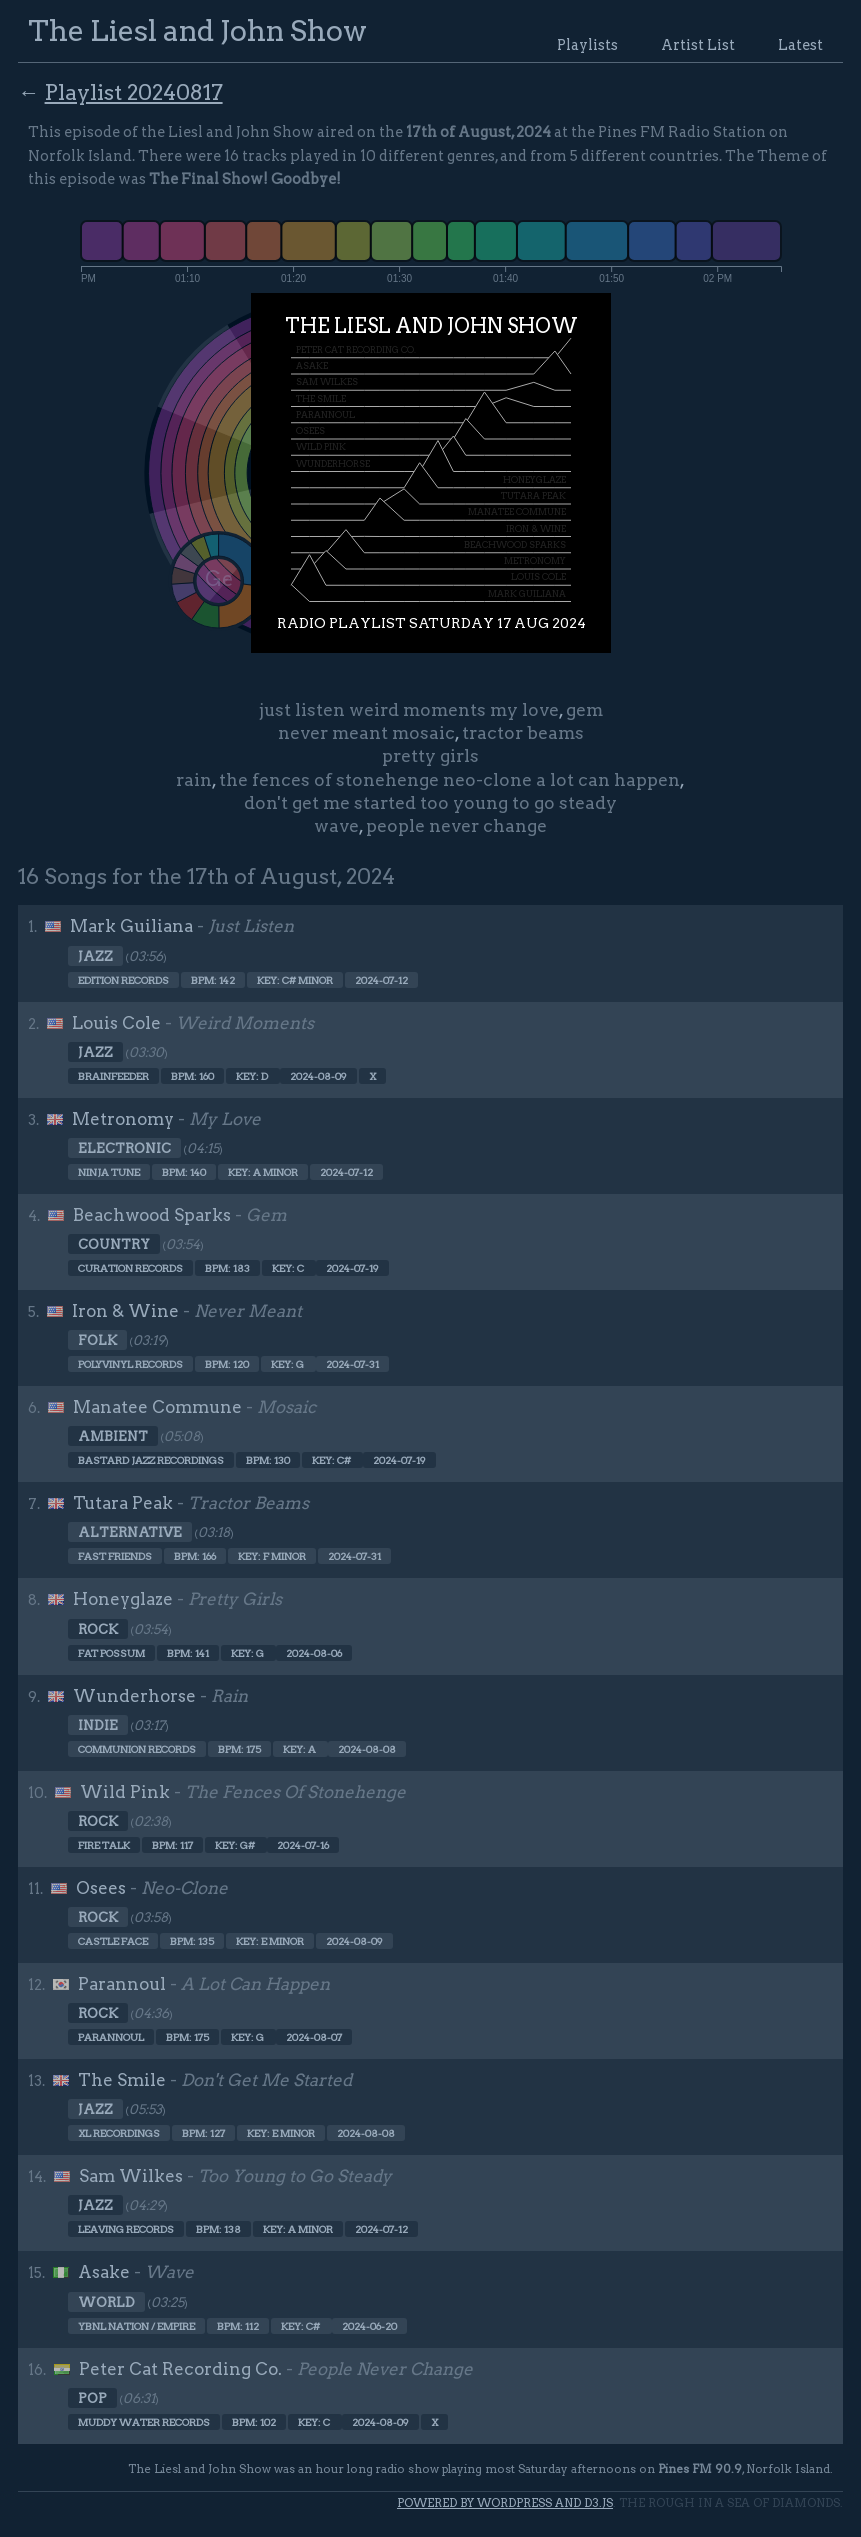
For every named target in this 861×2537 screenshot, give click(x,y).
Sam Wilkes (131, 2176)
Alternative (130, 1532)
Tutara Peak (123, 1503)
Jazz (95, 956)
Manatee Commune (157, 1407)
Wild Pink (125, 1792)
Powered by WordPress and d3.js (505, 2503)
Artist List (698, 45)
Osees (101, 1888)
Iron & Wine (125, 1311)
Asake (104, 2272)
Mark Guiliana (131, 926)
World (106, 2302)
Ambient (113, 1436)
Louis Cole (116, 1023)
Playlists (587, 45)
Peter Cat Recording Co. (180, 2369)
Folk (97, 1340)
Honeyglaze (123, 1599)
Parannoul (122, 1984)
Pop (92, 2398)
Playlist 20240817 (134, 92)
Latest (800, 45)
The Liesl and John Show (197, 30)
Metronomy (123, 1119)
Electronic (124, 1148)
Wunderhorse (134, 1696)
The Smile (122, 2080)
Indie (98, 1725)
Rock (98, 1629)
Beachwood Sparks (152, 1215)
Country (114, 1244)
